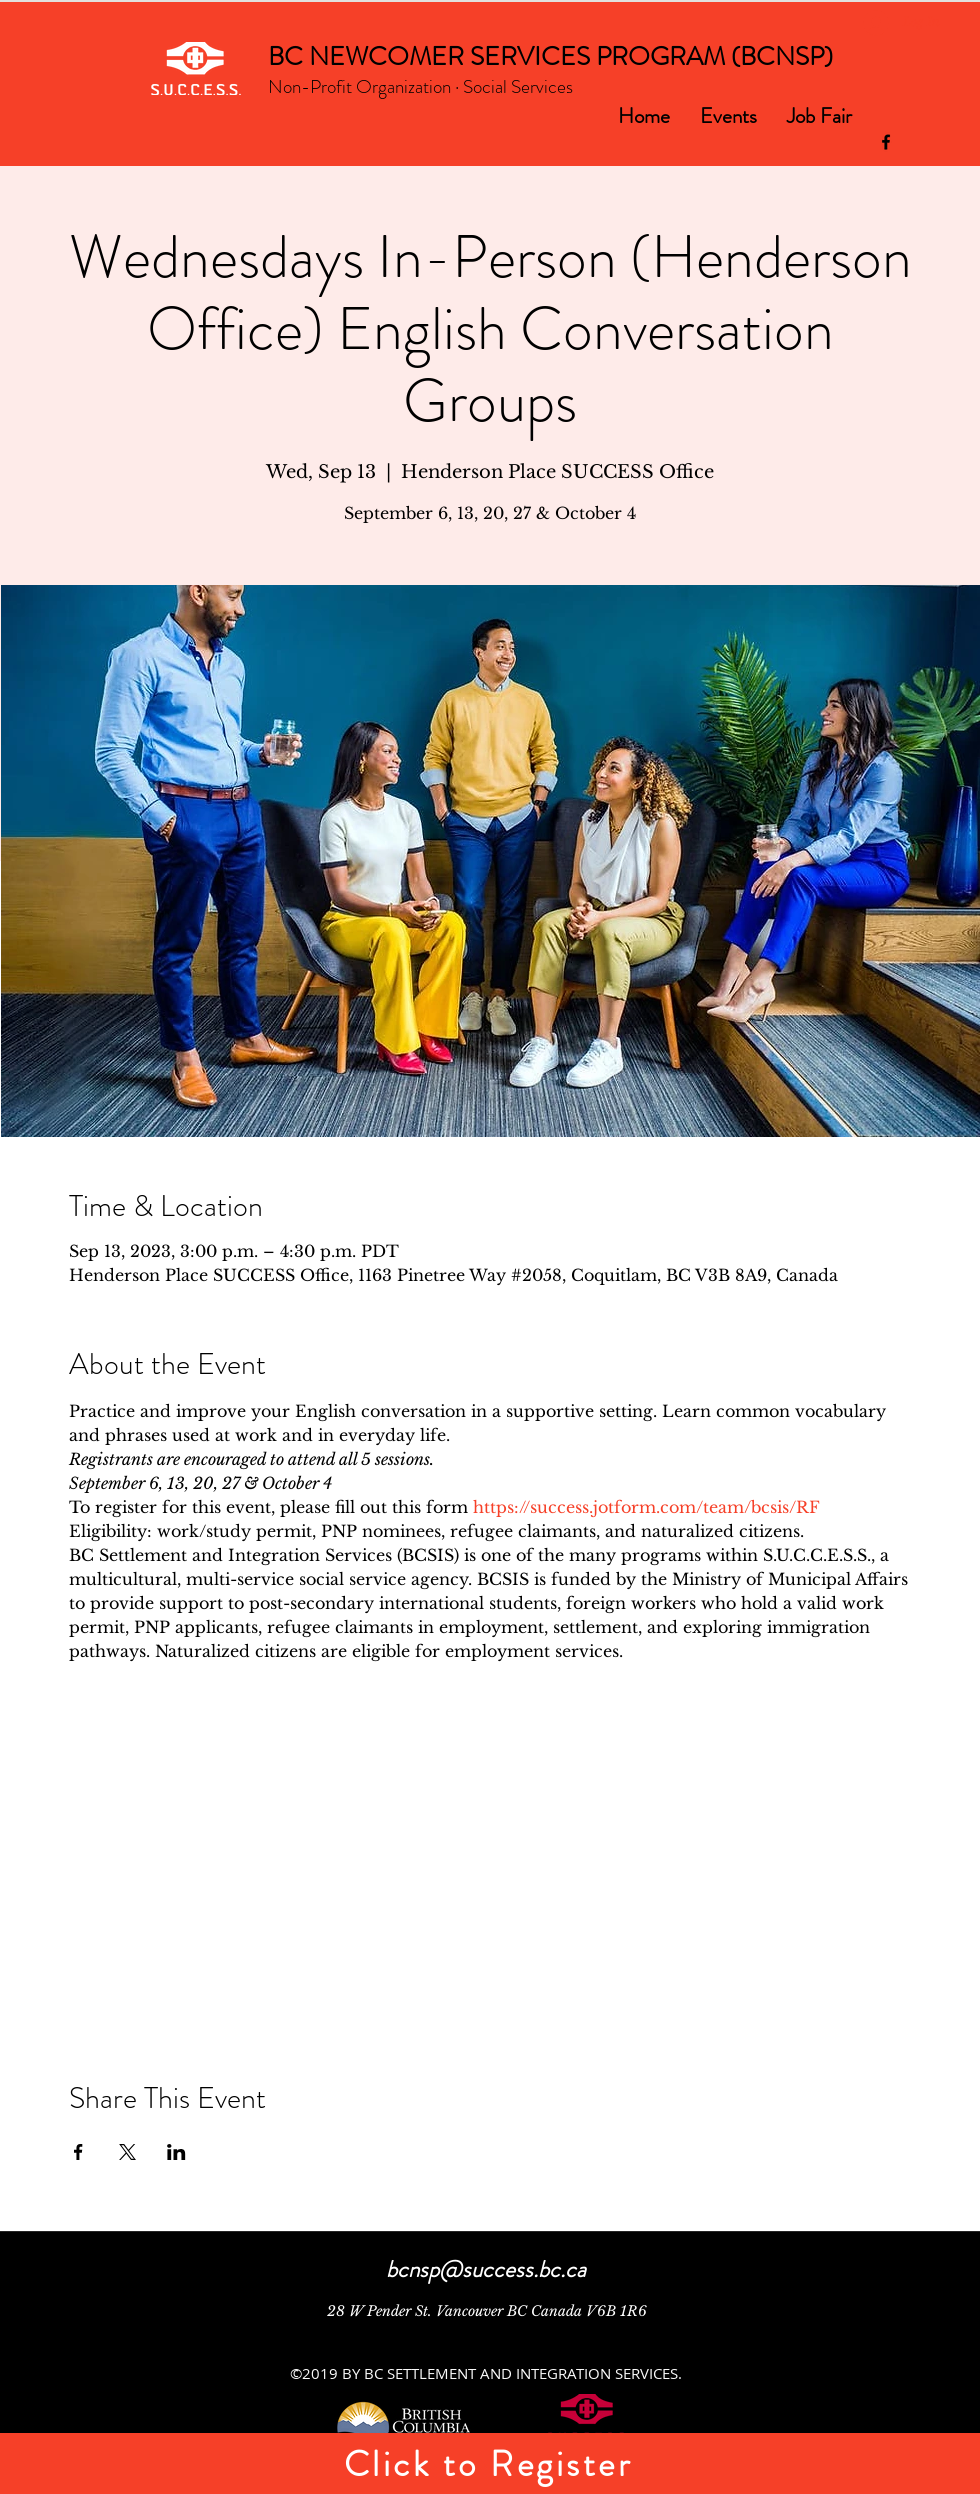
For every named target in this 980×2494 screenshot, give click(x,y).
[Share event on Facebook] (78, 2152)
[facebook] (886, 142)
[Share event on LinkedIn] (176, 2152)
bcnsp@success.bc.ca (486, 2269)
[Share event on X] (127, 2152)
